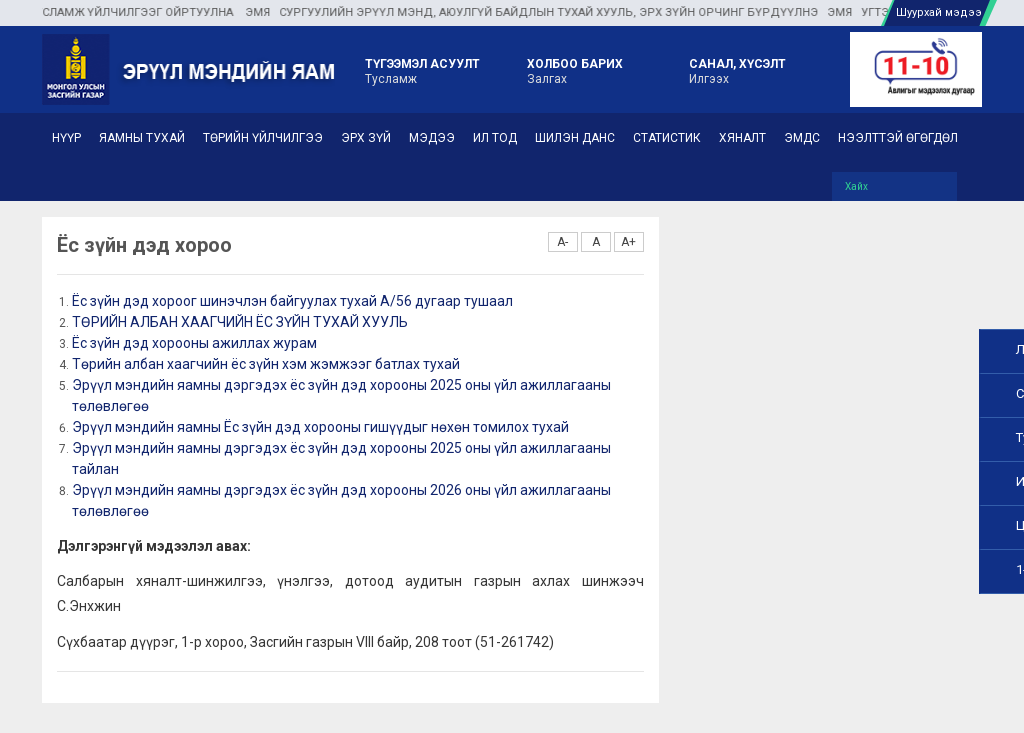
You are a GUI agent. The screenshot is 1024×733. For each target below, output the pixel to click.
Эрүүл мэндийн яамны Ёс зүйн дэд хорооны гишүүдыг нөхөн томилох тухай (320, 427)
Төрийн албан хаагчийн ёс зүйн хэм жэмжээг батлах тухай (266, 364)
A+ (628, 242)
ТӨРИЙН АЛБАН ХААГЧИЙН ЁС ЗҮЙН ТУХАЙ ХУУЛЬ (240, 322)
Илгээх (737, 70)
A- (562, 242)
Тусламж (422, 70)
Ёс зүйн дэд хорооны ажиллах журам (194, 343)
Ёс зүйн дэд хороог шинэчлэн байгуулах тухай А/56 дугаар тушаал (292, 301)
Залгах (575, 70)
